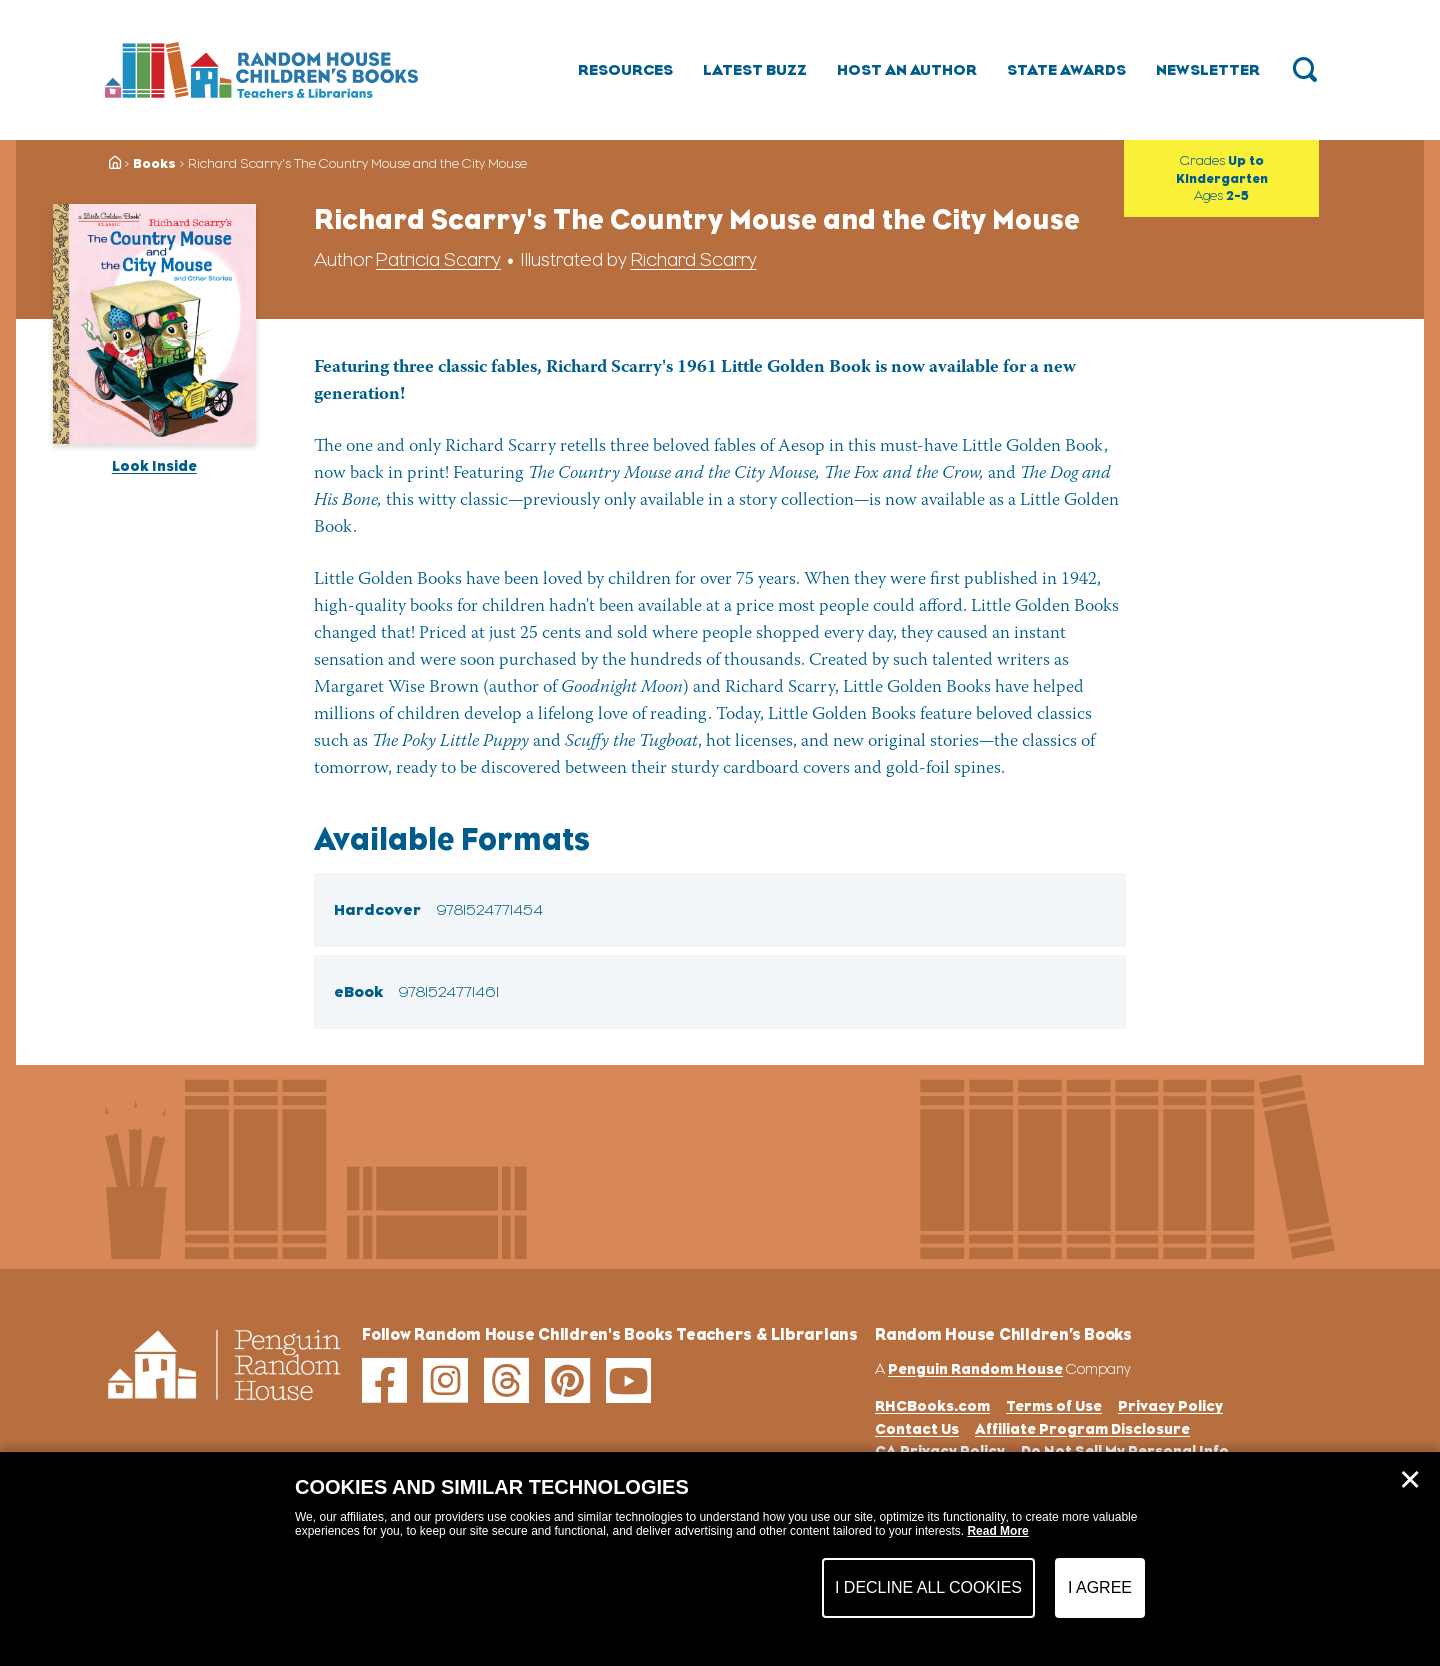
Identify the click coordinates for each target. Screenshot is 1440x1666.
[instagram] (445, 1380)
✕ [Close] (1410, 1480)
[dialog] (720, 1559)
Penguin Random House (975, 1368)
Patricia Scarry (438, 259)
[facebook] (384, 1380)
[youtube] (628, 1380)
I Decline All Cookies (928, 1587)
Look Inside (154, 465)
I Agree (1100, 1587)
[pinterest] (567, 1380)
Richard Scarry (694, 259)
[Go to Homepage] (261, 70)
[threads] (506, 1380)
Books (154, 163)
